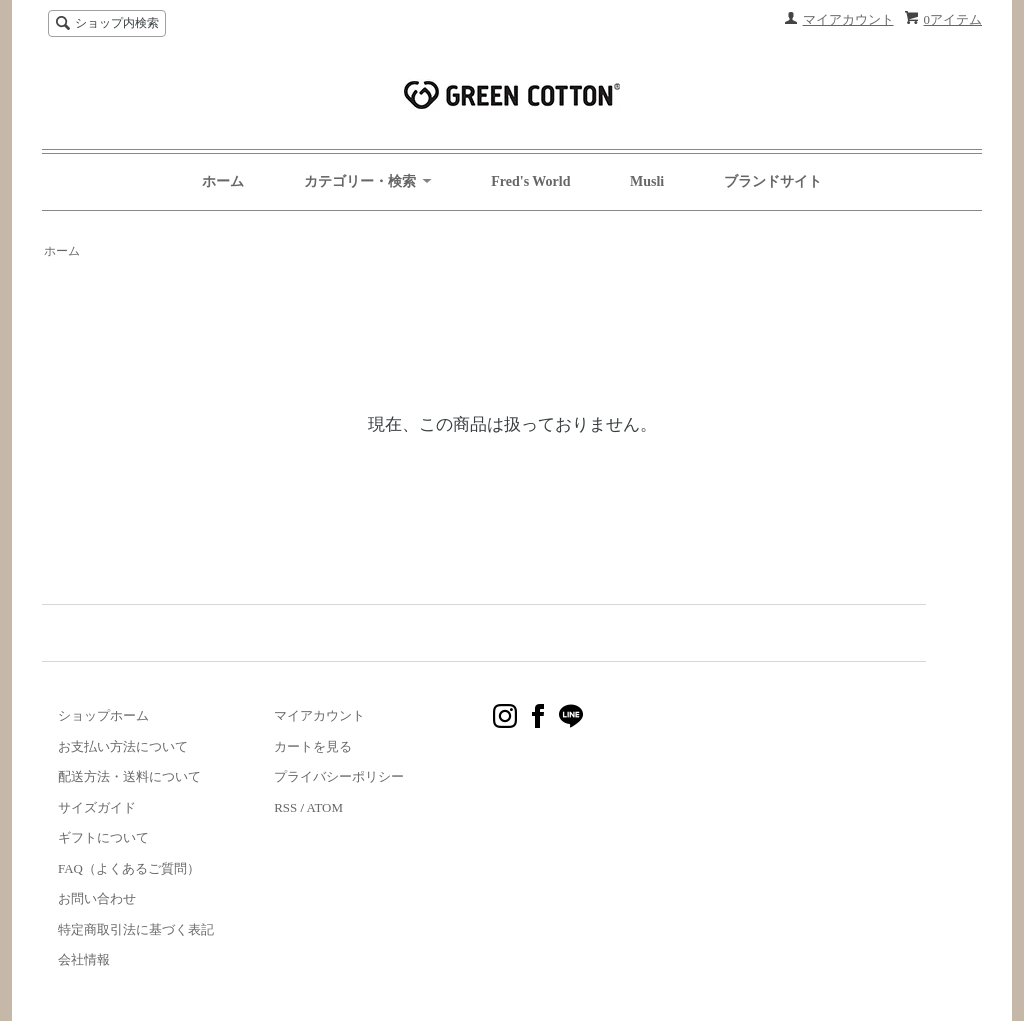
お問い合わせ (97, 898)
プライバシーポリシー (339, 776)
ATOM (325, 807)
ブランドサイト (773, 181)
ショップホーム (103, 715)
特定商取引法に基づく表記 (136, 929)
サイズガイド (97, 807)
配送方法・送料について (129, 776)
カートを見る (313, 746)
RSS (285, 807)
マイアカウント (848, 19)
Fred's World (530, 181)
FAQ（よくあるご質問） (129, 868)
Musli (647, 181)
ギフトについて (103, 837)
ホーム (223, 181)
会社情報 (84, 959)
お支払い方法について (123, 746)
